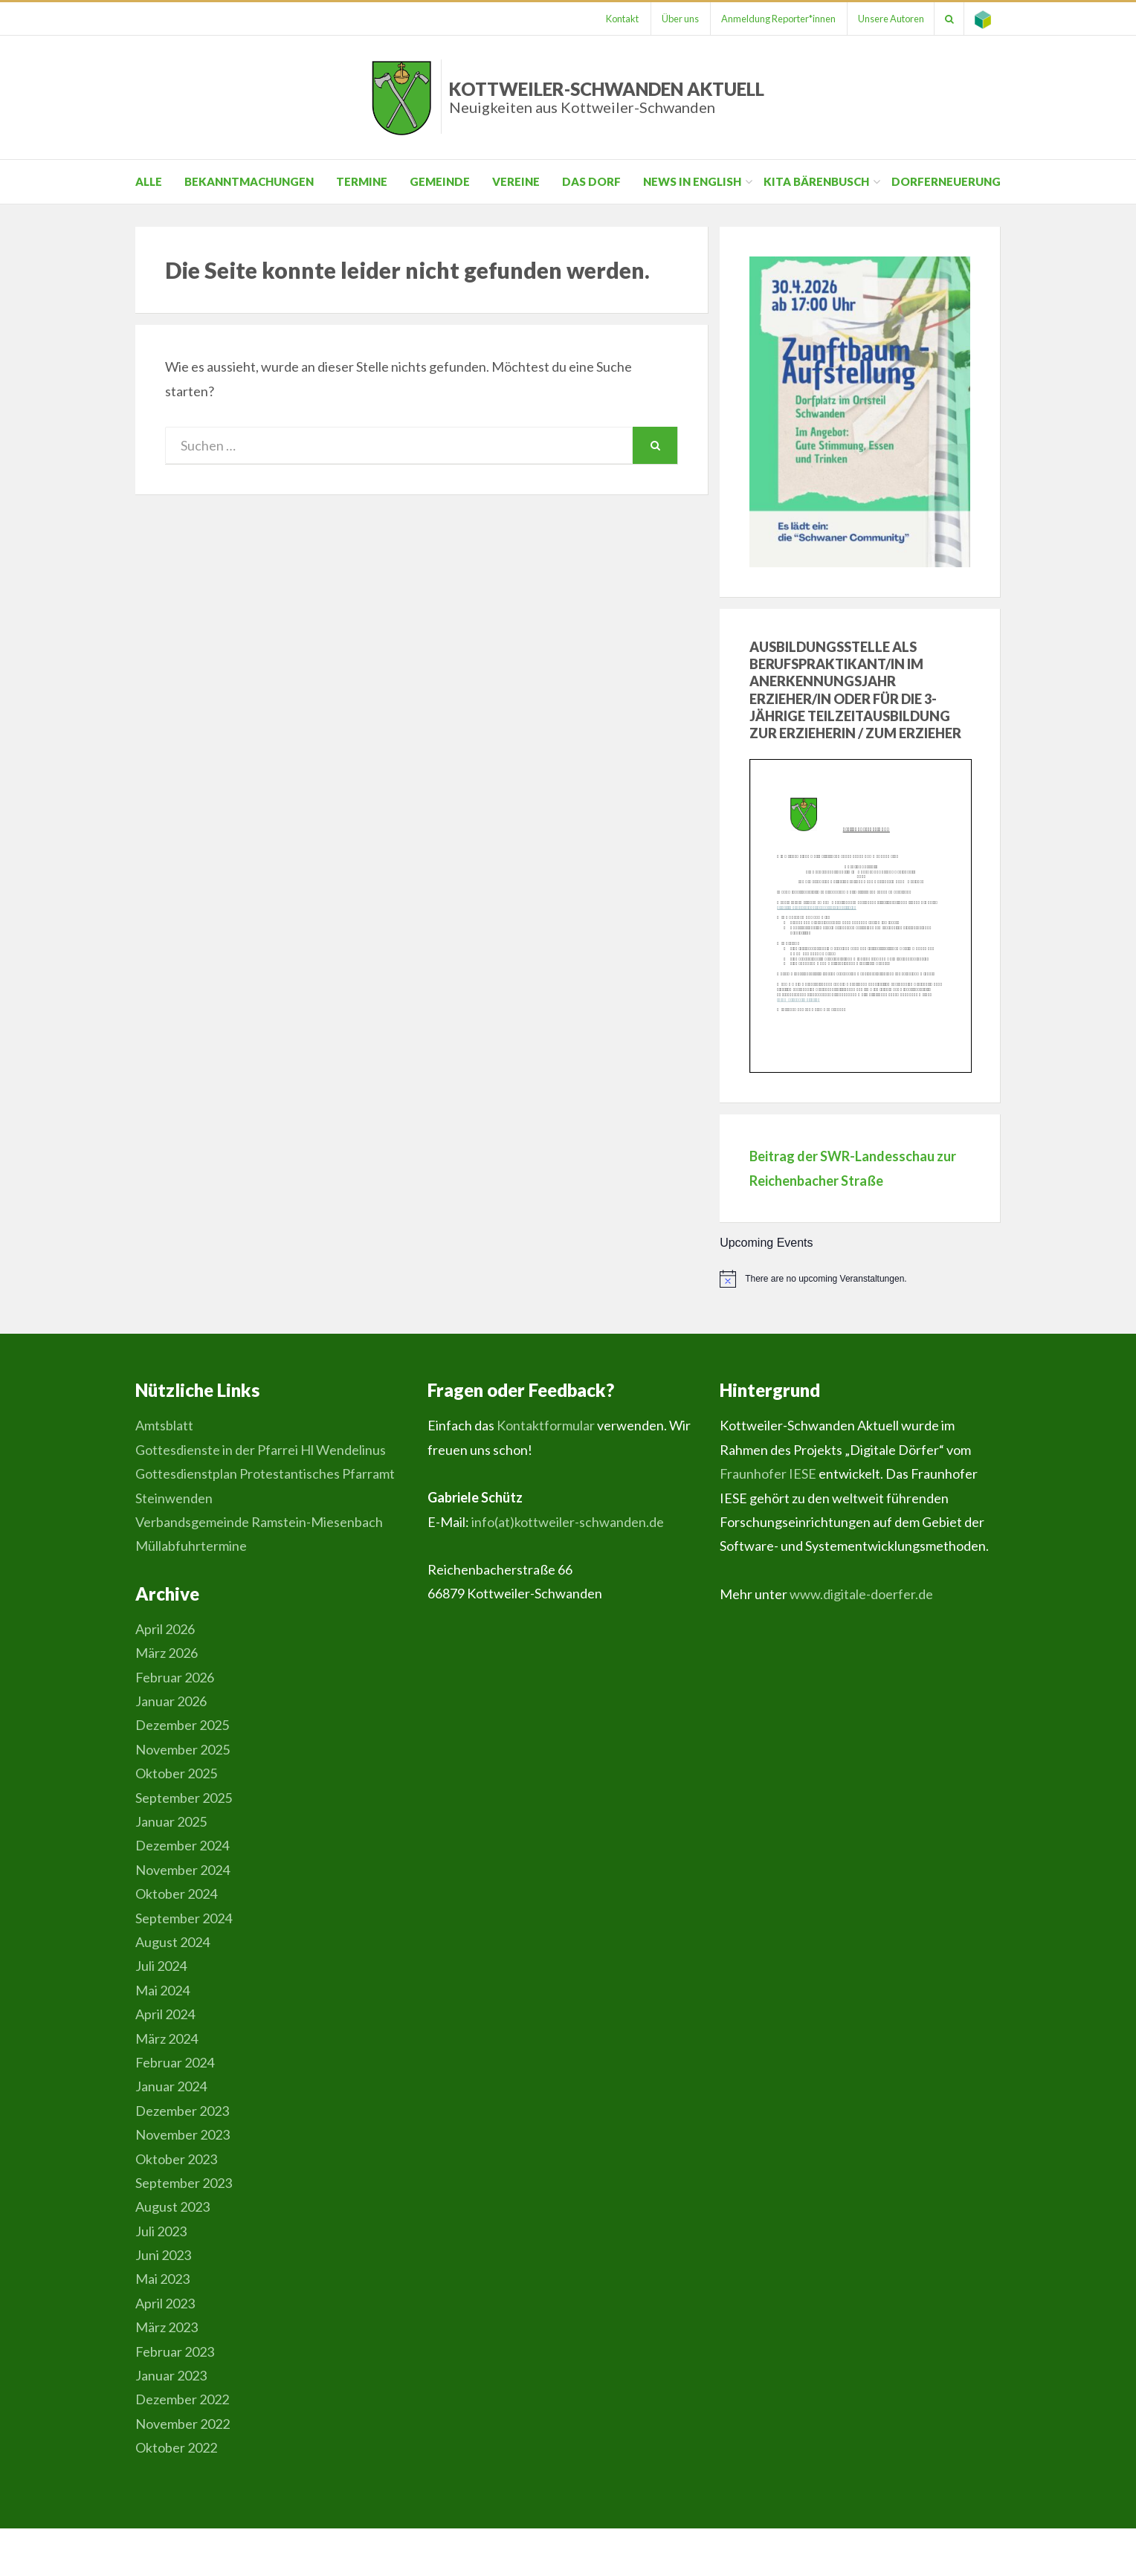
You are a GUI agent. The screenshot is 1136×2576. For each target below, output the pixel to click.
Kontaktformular (546, 1425)
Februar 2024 (174, 2062)
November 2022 (182, 2423)
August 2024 (172, 1942)
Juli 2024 (161, 1965)
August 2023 (172, 2206)
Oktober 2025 (176, 1773)
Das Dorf (591, 181)
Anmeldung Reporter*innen (771, 19)
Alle (148, 181)
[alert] (860, 1279)
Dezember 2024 (182, 1845)
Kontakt (611, 19)
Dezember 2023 (182, 2110)
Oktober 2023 (176, 2159)
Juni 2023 (163, 2255)
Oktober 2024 (176, 1893)
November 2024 (182, 1870)
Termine (361, 181)
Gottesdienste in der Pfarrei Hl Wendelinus (260, 1450)
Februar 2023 (174, 2351)
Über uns (670, 19)
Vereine (516, 181)
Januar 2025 (171, 1821)
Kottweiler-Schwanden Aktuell (606, 97)
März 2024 (166, 2038)
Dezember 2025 (182, 1725)
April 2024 (165, 2014)
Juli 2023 (161, 2231)
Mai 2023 (162, 2278)
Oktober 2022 (176, 2447)
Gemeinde (440, 181)
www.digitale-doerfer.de (861, 1594)
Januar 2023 (171, 2375)
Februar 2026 (174, 1677)
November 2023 (182, 2134)
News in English (692, 181)
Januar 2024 (171, 2086)
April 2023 (165, 2303)
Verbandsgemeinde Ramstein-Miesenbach (259, 1522)
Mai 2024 (162, 1990)
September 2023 (183, 2183)
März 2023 (166, 2327)
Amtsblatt (164, 1425)
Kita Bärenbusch (816, 181)
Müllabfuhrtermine (191, 1545)
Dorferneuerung (946, 181)
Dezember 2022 (182, 2399)
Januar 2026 (171, 1701)
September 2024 (183, 1918)
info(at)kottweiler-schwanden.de (567, 1522)
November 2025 (182, 1749)
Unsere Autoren (886, 19)
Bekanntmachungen (249, 181)
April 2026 (165, 1629)
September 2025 (183, 1797)
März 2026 (166, 1652)
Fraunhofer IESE (768, 1473)
